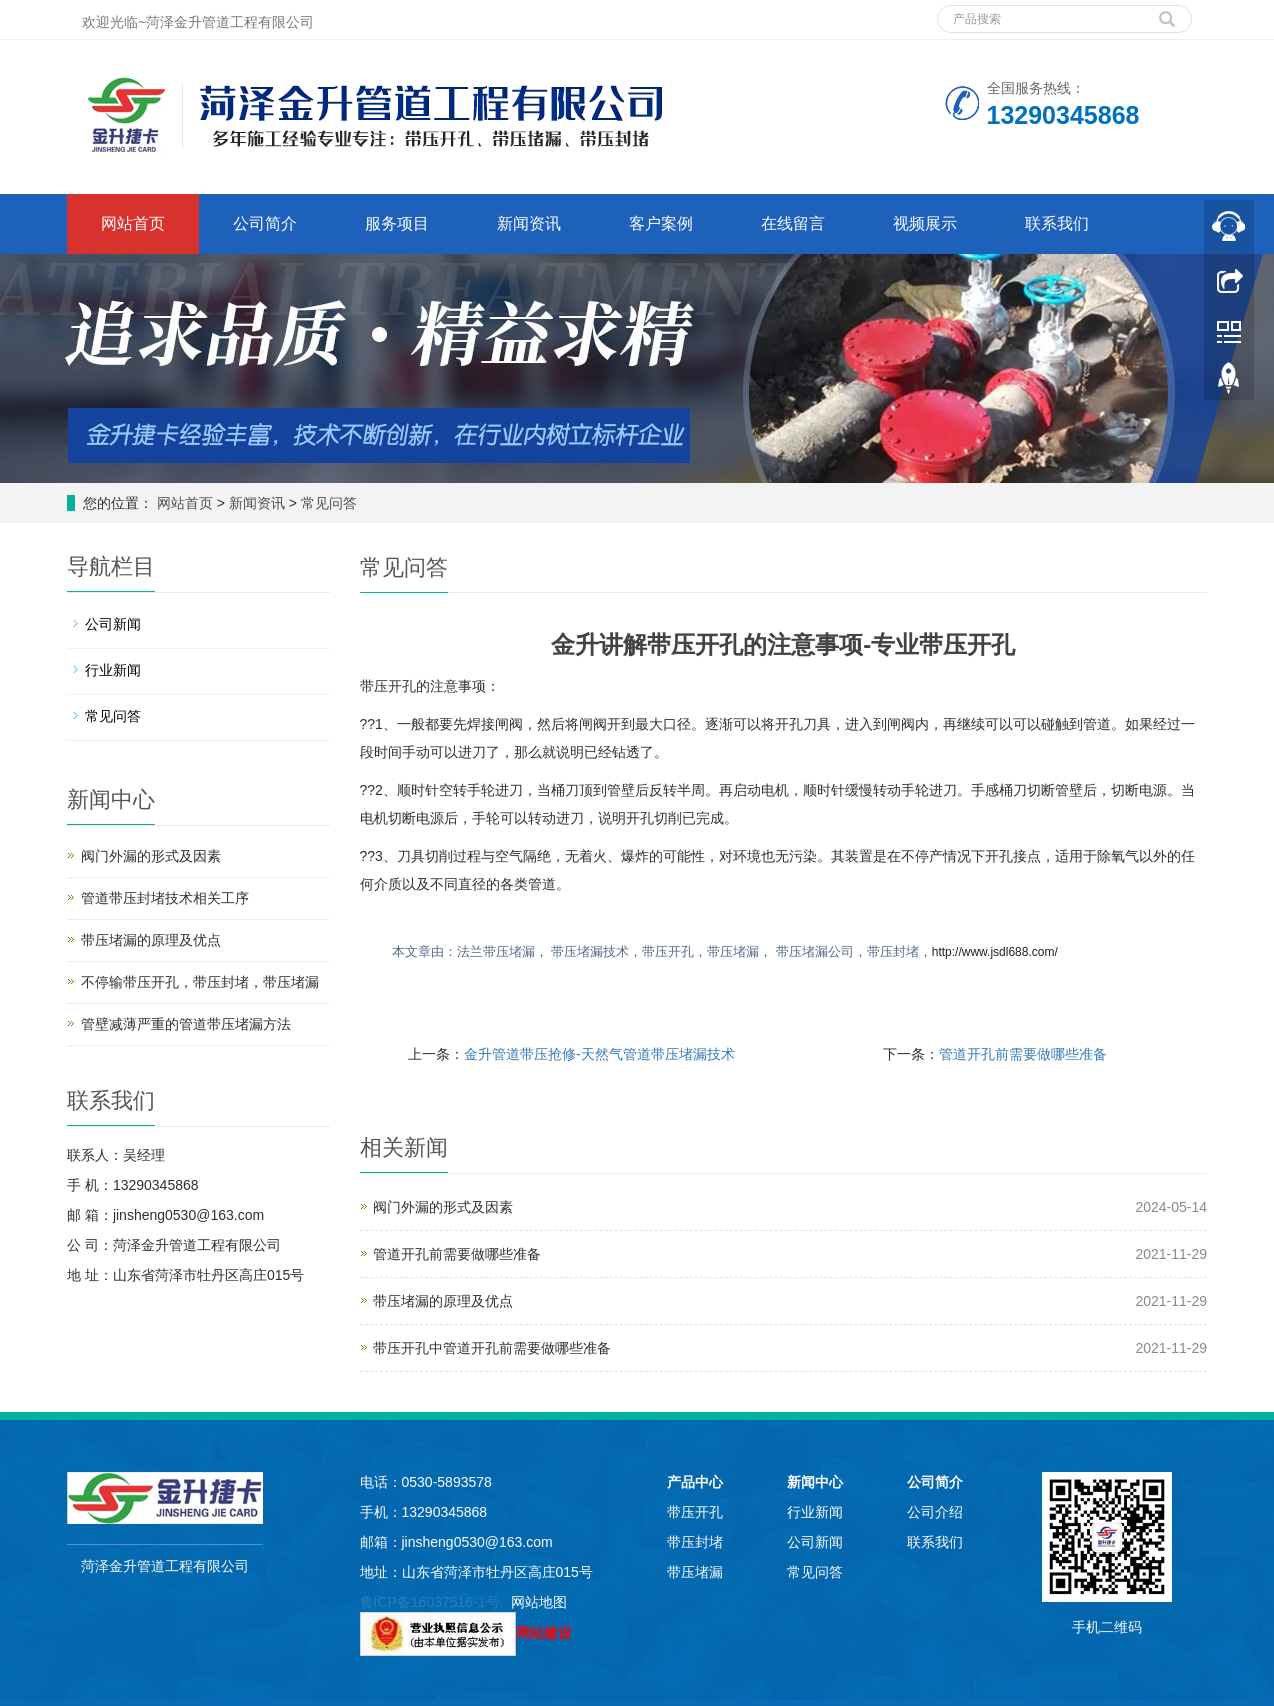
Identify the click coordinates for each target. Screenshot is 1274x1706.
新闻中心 (815, 1482)
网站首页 (133, 223)
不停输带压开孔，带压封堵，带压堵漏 (200, 982)
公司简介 (265, 223)
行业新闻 (113, 670)
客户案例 (661, 223)
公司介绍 (935, 1512)
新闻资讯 (529, 223)
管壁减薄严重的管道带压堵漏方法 (186, 1024)
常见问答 (327, 503)
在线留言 (793, 223)
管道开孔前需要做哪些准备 (1023, 1054)
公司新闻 (113, 624)
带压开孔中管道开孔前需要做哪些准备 (492, 1348)
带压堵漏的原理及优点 (443, 1301)
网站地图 (539, 1602)
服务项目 (397, 223)
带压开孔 (695, 1512)
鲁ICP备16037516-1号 (430, 1602)
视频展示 (925, 223)
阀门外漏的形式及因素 (443, 1207)
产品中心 (695, 1482)
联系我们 (1057, 223)
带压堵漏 (695, 1572)
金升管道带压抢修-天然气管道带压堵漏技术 (599, 1054)
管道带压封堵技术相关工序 (165, 898)
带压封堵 (695, 1542)
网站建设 (544, 1633)
